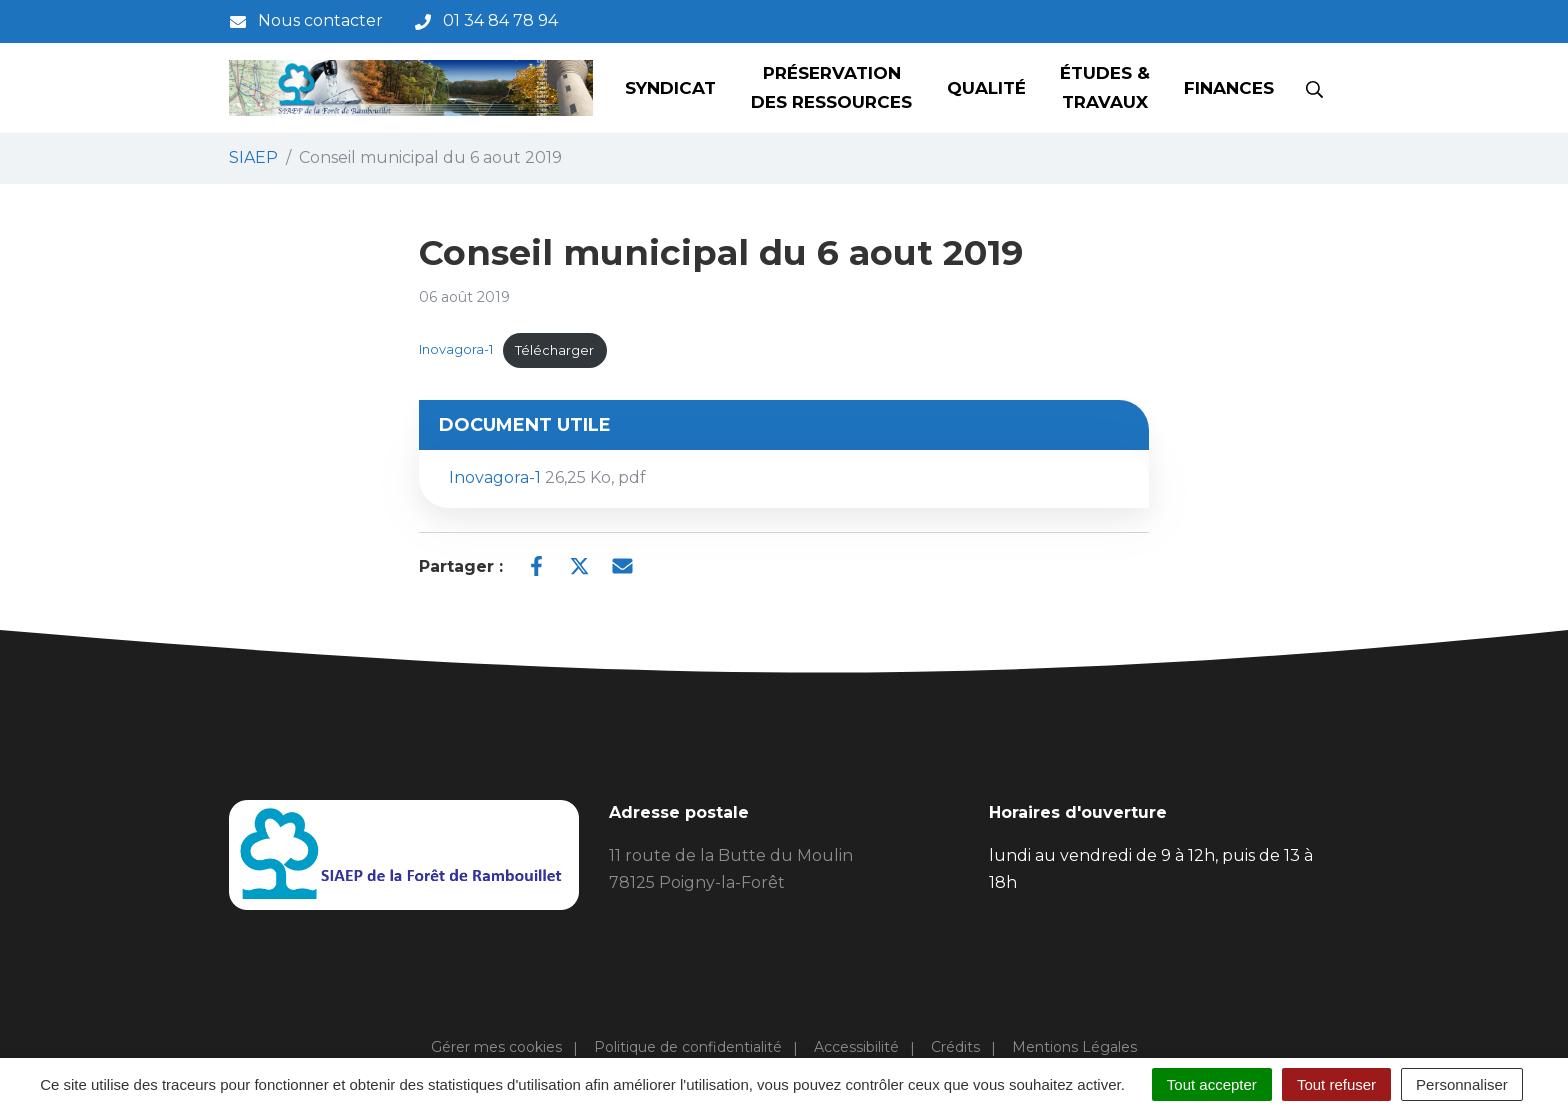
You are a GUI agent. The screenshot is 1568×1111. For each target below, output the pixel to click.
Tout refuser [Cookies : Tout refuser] (1336, 1084)
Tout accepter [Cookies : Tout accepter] (1212, 1084)
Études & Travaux (1105, 87)
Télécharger (554, 350)
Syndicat (670, 88)
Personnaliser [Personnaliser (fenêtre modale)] (1462, 1084)
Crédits (955, 1047)
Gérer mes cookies (496, 1047)
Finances (1229, 88)
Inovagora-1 (456, 350)
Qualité (986, 88)
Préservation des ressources (831, 87)
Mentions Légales (1074, 1047)
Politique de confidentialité (688, 1047)
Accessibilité (856, 1047)
